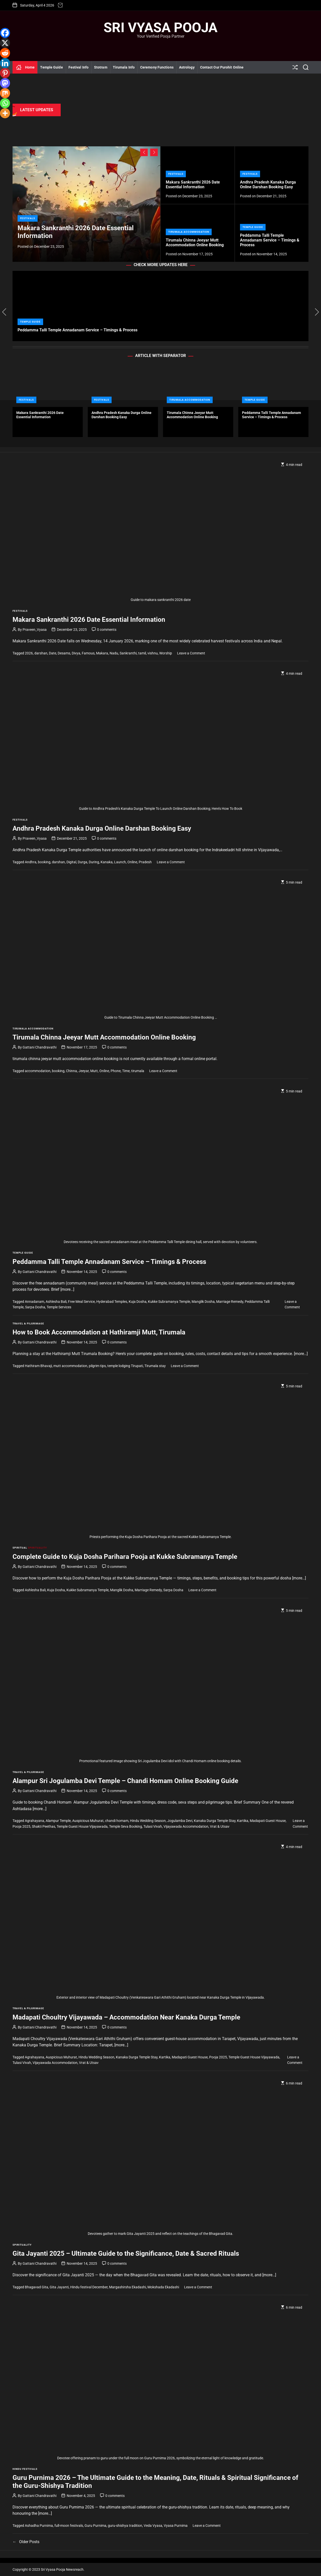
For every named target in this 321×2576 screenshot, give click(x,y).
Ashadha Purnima (39, 2526)
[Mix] (5, 93)
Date (52, 653)
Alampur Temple (58, 1821)
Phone (116, 1071)
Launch (120, 862)
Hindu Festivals (25, 2469)
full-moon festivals (68, 2526)
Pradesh (145, 862)
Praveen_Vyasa (35, 630)
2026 (29, 653)
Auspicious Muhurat (88, 1821)
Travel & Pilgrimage (28, 1323)
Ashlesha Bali (56, 1302)
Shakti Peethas (43, 1826)
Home (30, 67)
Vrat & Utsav (219, 1826)
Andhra (30, 862)
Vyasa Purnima (176, 2526)
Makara (102, 653)
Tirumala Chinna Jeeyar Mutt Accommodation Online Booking (195, 242)
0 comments (106, 630)
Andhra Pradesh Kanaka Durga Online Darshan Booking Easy (268, 184)
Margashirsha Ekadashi (127, 2287)
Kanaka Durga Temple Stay (214, 1821)
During (94, 862)
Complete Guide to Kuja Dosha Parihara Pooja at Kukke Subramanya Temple (125, 1556)
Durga (82, 862)
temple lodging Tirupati (125, 1366)
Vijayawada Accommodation (186, 1826)
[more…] (67, 1289)
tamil (142, 653)
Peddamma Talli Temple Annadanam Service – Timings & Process (269, 240)
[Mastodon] (5, 83)
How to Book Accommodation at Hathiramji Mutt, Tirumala (99, 1332)
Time (126, 1071)
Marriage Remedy (229, 1302)
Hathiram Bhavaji (38, 1366)
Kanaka (107, 862)
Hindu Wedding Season (148, 1821)
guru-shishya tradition (125, 2526)
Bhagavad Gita (36, 2287)
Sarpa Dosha (35, 1307)
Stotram (100, 67)
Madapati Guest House (268, 1821)
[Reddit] (5, 53)
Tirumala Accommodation (188, 231)
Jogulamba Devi (179, 1821)
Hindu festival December (89, 2287)
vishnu (152, 653)
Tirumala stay (155, 1366)
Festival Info (78, 67)
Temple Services (59, 1307)
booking (44, 862)
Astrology (187, 67)
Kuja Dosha (137, 1302)
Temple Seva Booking (125, 1826)
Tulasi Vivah (152, 1826)
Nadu (114, 653)
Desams (64, 653)
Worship (165, 653)
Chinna (71, 1071)
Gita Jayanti (59, 2287)
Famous (88, 653)
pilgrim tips (97, 1366)
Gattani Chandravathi (39, 1047)
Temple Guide (51, 67)
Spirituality (37, 1547)
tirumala (137, 1071)
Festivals (27, 218)
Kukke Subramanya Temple (169, 1302)
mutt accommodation (70, 1366)
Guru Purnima (95, 2526)
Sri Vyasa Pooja (160, 27)
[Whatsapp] (5, 103)
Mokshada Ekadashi (163, 2287)
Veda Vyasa (153, 2526)
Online (132, 862)
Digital (71, 862)
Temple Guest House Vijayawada (82, 1826)
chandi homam (116, 1821)
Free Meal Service (81, 1302)
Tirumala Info (124, 67)
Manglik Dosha (203, 1302)
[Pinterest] (5, 73)
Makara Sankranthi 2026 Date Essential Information (193, 184)
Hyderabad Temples (111, 1302)
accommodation (37, 1071)
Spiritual (20, 1547)
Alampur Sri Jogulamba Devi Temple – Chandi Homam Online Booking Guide (125, 1781)
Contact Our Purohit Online (222, 67)
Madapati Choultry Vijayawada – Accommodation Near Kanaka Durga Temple (126, 2017)
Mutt (94, 1071)
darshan (40, 653)
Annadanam (34, 1302)
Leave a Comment (191, 653)
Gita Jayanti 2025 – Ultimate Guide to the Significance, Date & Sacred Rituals (126, 2253)
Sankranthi (128, 653)
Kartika (242, 1821)
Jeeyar (83, 1071)
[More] (5, 113)
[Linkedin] (5, 63)
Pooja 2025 (21, 1826)
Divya (76, 653)
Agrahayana (34, 1821)
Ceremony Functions (157, 67)
